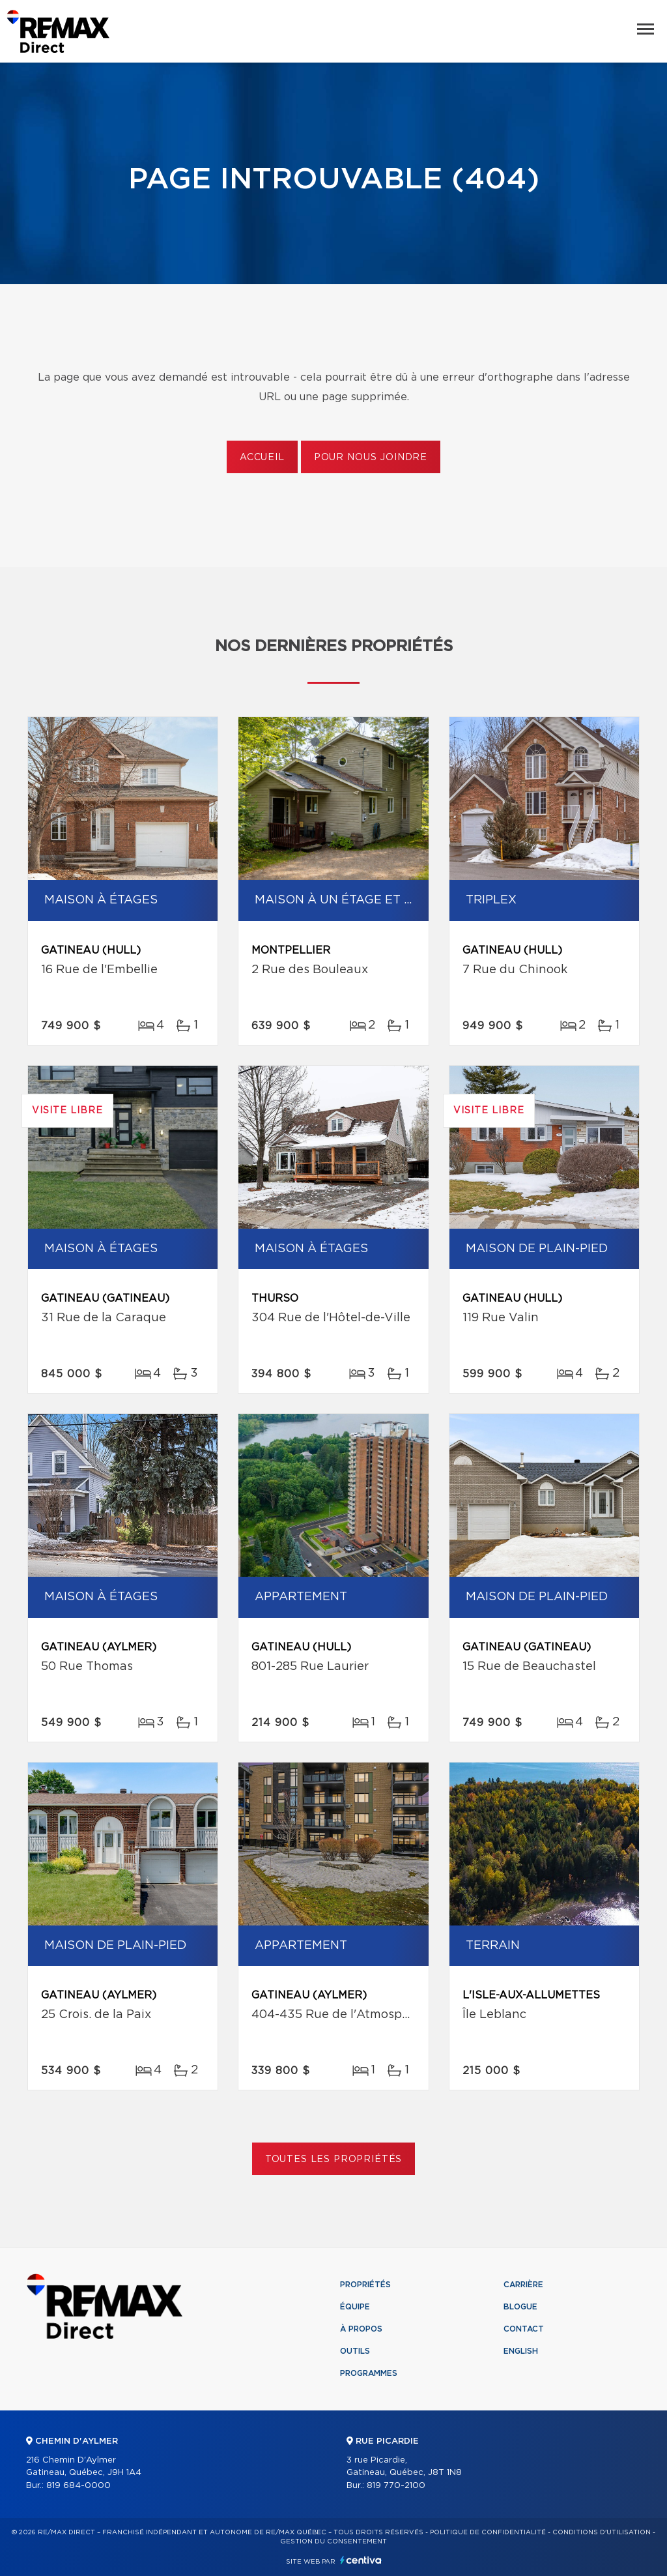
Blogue (520, 2307)
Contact (524, 2329)
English (521, 2351)
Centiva (361, 2560)
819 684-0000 (78, 2485)
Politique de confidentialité (488, 2532)
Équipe (355, 2307)
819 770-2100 (396, 2485)
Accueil (262, 457)
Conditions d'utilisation (601, 2532)
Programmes (368, 2373)
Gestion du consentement (333, 2541)
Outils (355, 2351)
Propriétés (365, 2285)
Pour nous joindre (370, 457)
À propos (361, 2329)
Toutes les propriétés (334, 2159)
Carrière (523, 2285)
